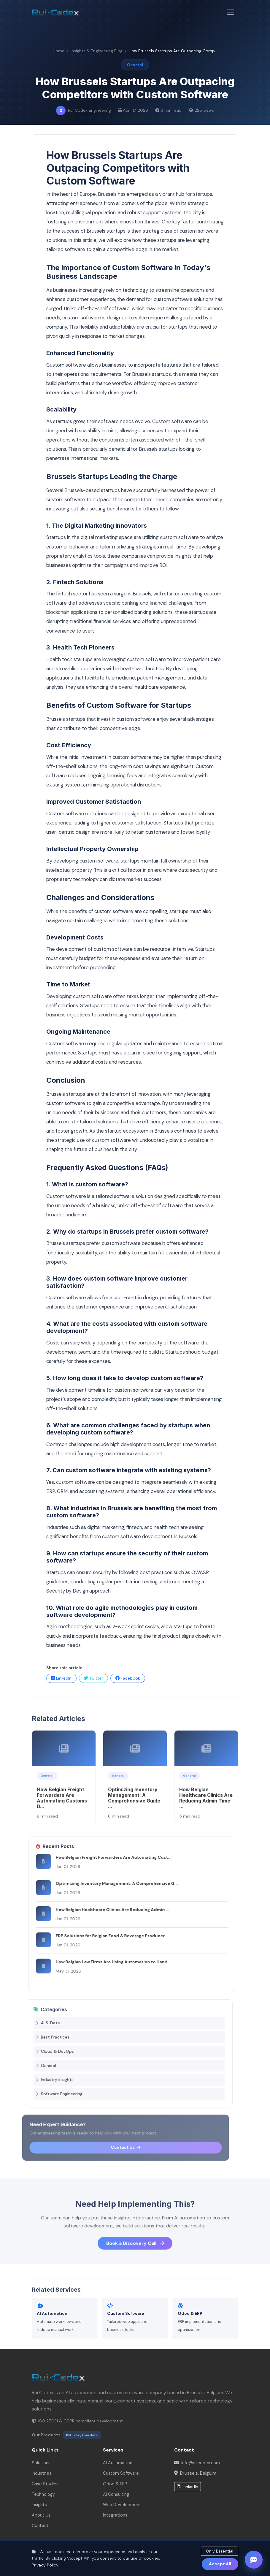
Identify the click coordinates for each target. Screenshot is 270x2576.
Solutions (41, 2462)
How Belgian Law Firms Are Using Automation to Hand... (104, 1962)
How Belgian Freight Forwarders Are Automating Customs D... (62, 1807)
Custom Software (121, 2473)
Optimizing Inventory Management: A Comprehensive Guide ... (134, 1807)
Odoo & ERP (115, 2484)
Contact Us (110, 2147)
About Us (41, 2515)
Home (58, 50)
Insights (39, 2504)
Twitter (93, 1678)
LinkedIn (61, 1678)
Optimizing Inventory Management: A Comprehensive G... (107, 1883)
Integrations (115, 2515)
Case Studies (45, 2484)
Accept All (220, 2563)
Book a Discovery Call (135, 2252)
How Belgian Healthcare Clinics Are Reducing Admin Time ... (206, 1807)
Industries (41, 2473)
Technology (43, 2494)
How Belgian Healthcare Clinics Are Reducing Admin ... (103, 1909)
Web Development (122, 2504)
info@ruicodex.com (200, 2462)
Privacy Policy (45, 2565)
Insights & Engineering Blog (97, 50)
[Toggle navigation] (230, 12)
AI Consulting (116, 2494)
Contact (40, 2525)
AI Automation (117, 2462)
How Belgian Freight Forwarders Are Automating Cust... (104, 1857)
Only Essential (219, 2551)
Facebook (127, 1678)
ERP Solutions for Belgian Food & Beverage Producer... (102, 1935)
